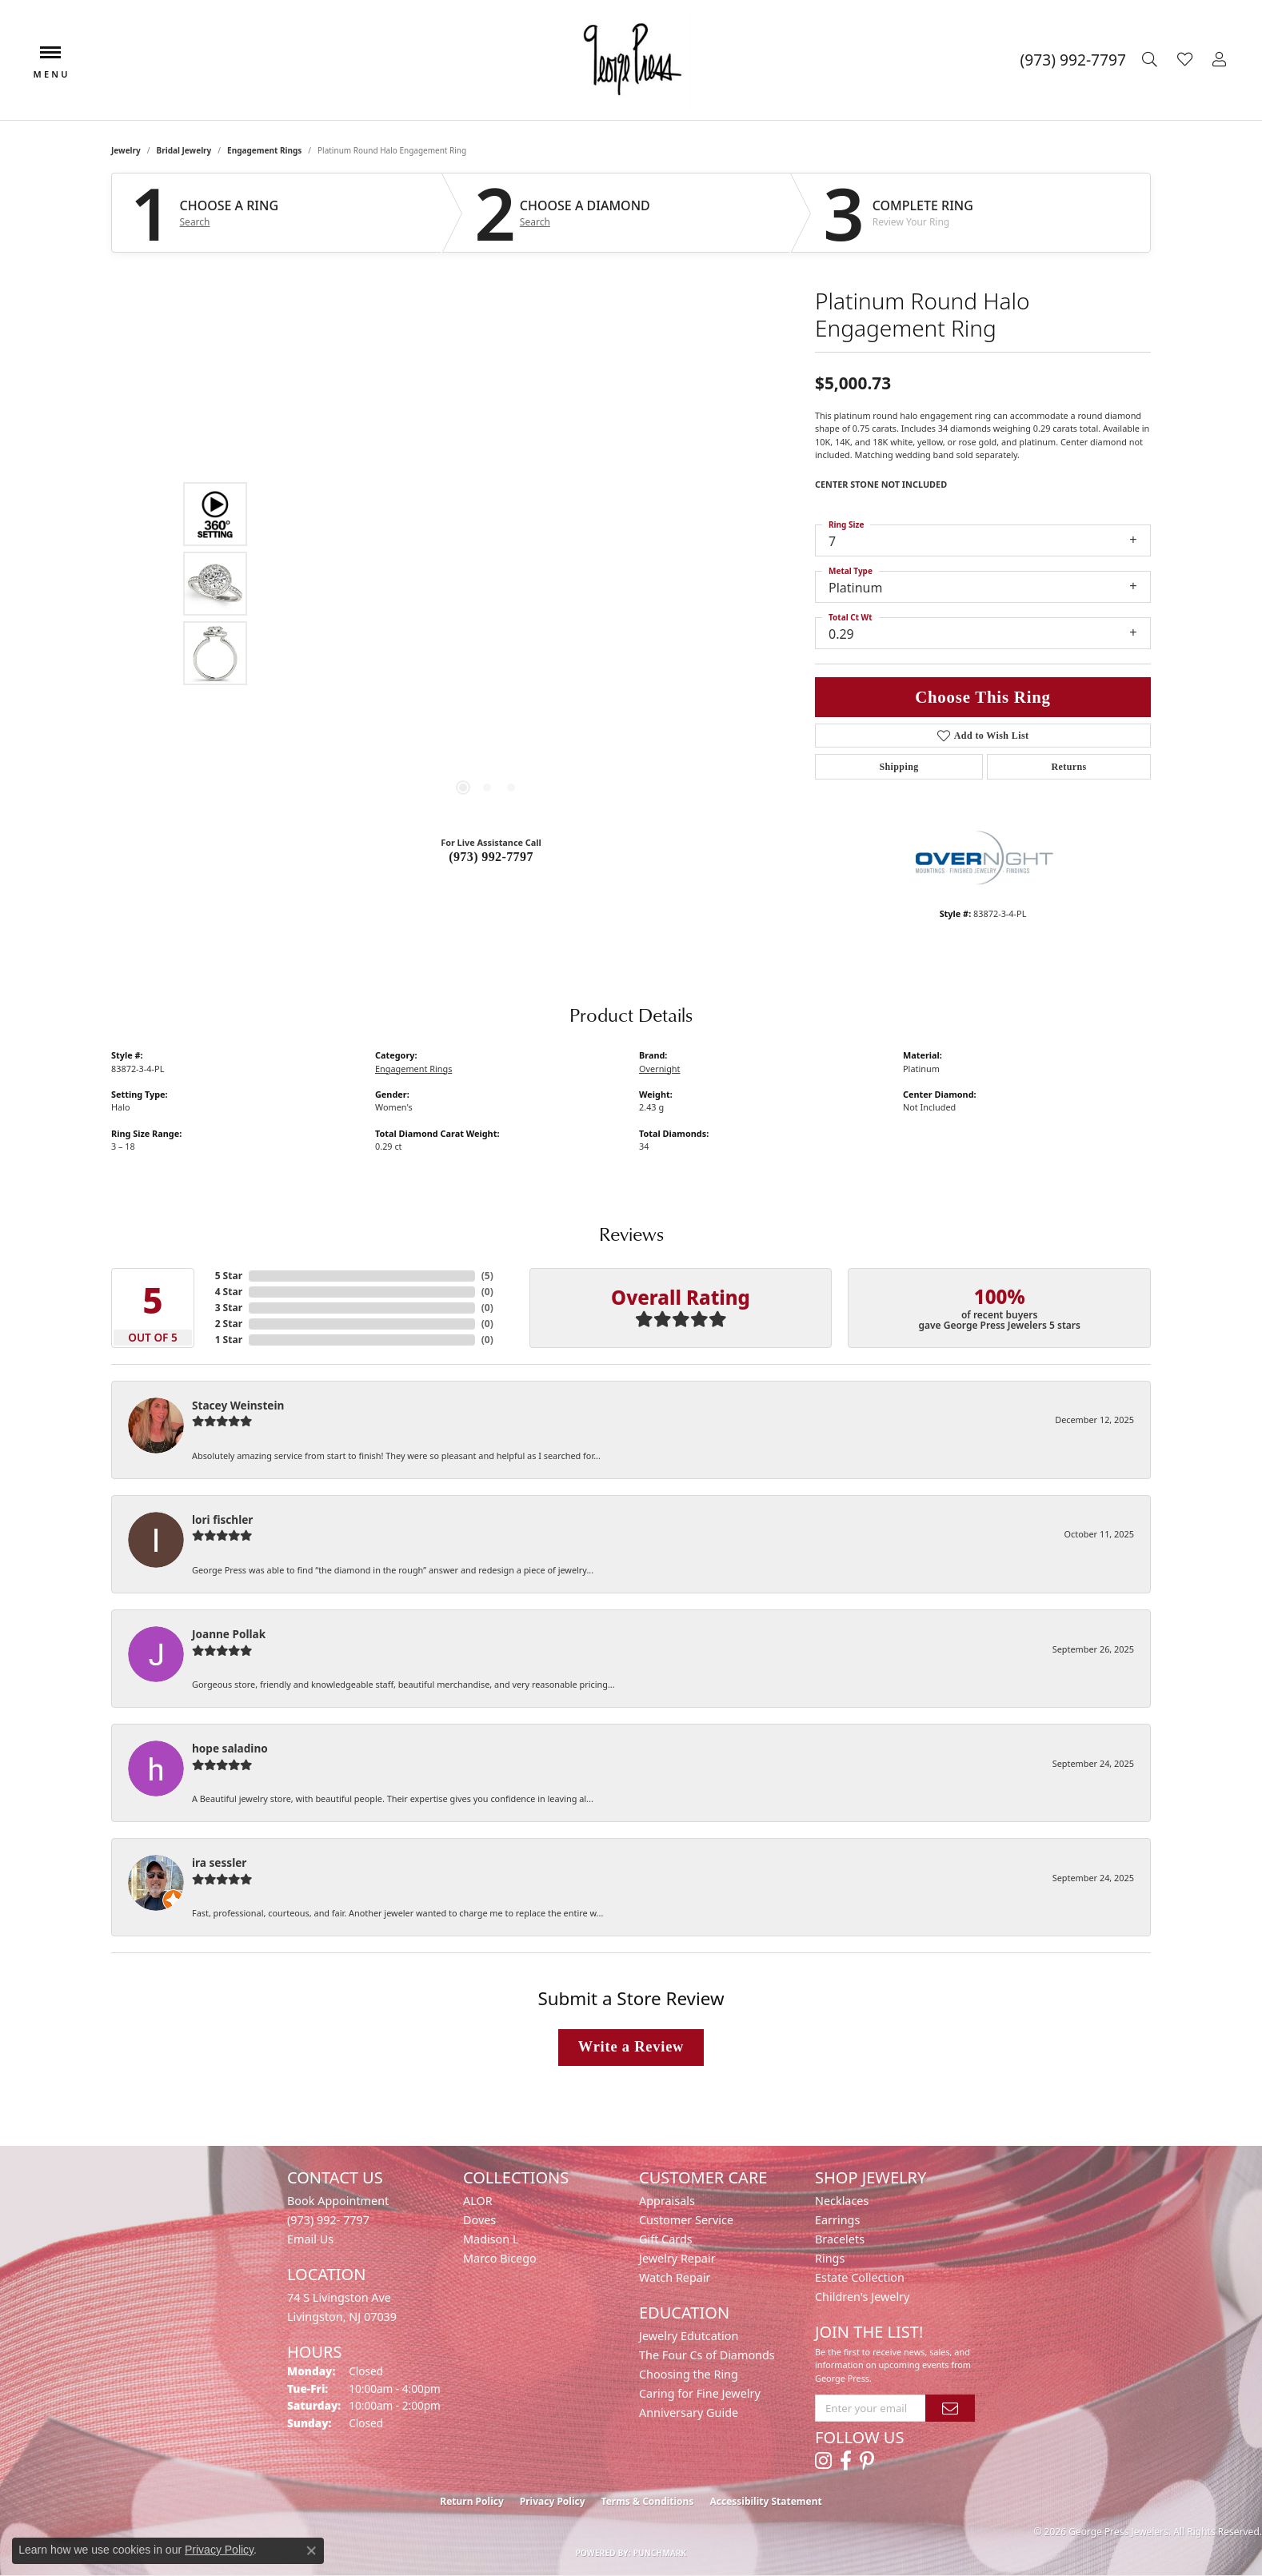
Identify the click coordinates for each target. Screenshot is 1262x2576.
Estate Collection (860, 2277)
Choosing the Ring (688, 2374)
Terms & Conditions (647, 2501)
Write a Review (631, 2047)
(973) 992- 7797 (328, 2219)
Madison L (490, 2239)
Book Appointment (338, 2200)
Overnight (660, 1069)
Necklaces (842, 2200)
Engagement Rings (264, 150)
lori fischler (222, 1519)
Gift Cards (666, 2239)
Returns (1068, 766)
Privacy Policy (552, 2501)
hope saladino (230, 1748)
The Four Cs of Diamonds (707, 2355)
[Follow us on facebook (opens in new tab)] (846, 2460)
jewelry (126, 150)
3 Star (228, 1307)
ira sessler (219, 1862)
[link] (1073, 60)
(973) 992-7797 (491, 856)
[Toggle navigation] (50, 60)
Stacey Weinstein (238, 1405)
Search (195, 222)
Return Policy (472, 2501)
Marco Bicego (500, 2258)
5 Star (228, 1275)
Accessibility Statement (765, 2501)
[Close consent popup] (311, 2550)
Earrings (837, 2219)
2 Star (228, 1323)
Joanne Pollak (229, 1633)
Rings (830, 2258)
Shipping (898, 766)
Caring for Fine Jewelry (700, 2393)
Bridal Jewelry (184, 150)
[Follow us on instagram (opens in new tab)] (823, 2460)
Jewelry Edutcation (688, 2335)
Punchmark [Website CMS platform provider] (660, 2552)
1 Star (228, 1339)
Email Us (310, 2239)
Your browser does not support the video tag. (487, 404)
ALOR (478, 2200)
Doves (479, 2219)
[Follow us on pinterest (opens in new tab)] (867, 2460)
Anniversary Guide (688, 2412)
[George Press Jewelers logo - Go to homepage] (630, 60)
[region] (487, 583)
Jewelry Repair (677, 2258)
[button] (1151, 60)
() (487, 1275)
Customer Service (686, 2219)
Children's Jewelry (862, 2296)
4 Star (228, 1291)
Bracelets (840, 2239)
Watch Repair (675, 2277)
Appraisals (667, 2200)
